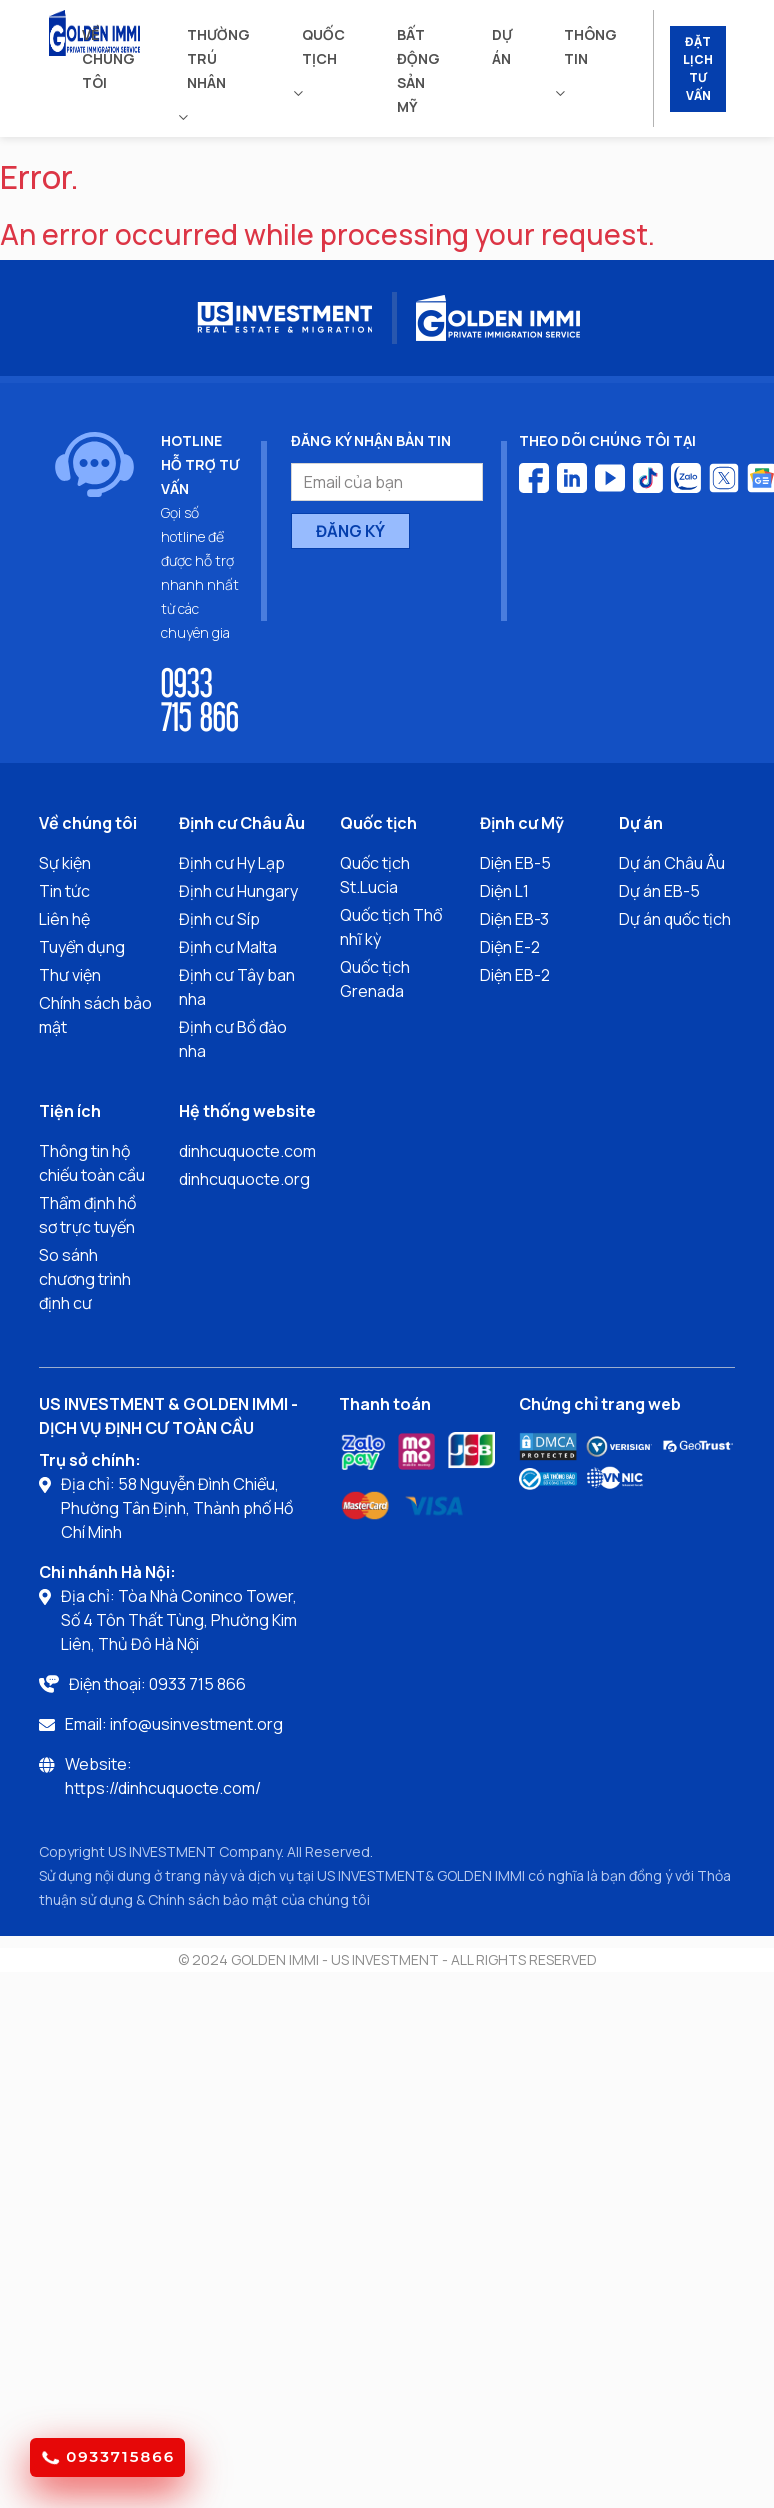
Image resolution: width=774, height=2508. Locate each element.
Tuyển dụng (82, 947)
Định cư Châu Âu (242, 823)
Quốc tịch (323, 46)
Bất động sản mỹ (418, 70)
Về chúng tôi (108, 58)
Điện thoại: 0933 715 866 (157, 1684)
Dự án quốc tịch (675, 919)
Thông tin (590, 46)
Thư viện (70, 975)
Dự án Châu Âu (672, 863)
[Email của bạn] (387, 482)
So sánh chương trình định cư (85, 1279)
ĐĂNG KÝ (350, 531)
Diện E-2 (510, 947)
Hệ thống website (247, 1111)
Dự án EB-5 (659, 891)
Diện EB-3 (514, 919)
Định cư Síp (219, 919)
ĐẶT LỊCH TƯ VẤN (698, 68)
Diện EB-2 (515, 975)
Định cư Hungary (238, 891)
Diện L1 (504, 891)
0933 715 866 (200, 698)
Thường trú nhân (218, 58)
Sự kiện (65, 863)
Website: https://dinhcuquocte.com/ (163, 1776)
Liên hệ (64, 919)
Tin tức (64, 891)
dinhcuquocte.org (244, 1179)
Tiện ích (70, 1111)
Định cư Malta (228, 947)
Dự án (502, 46)
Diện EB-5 (515, 863)
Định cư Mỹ (522, 823)
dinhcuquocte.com (247, 1151)
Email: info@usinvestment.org (174, 1724)
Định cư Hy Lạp (232, 863)
